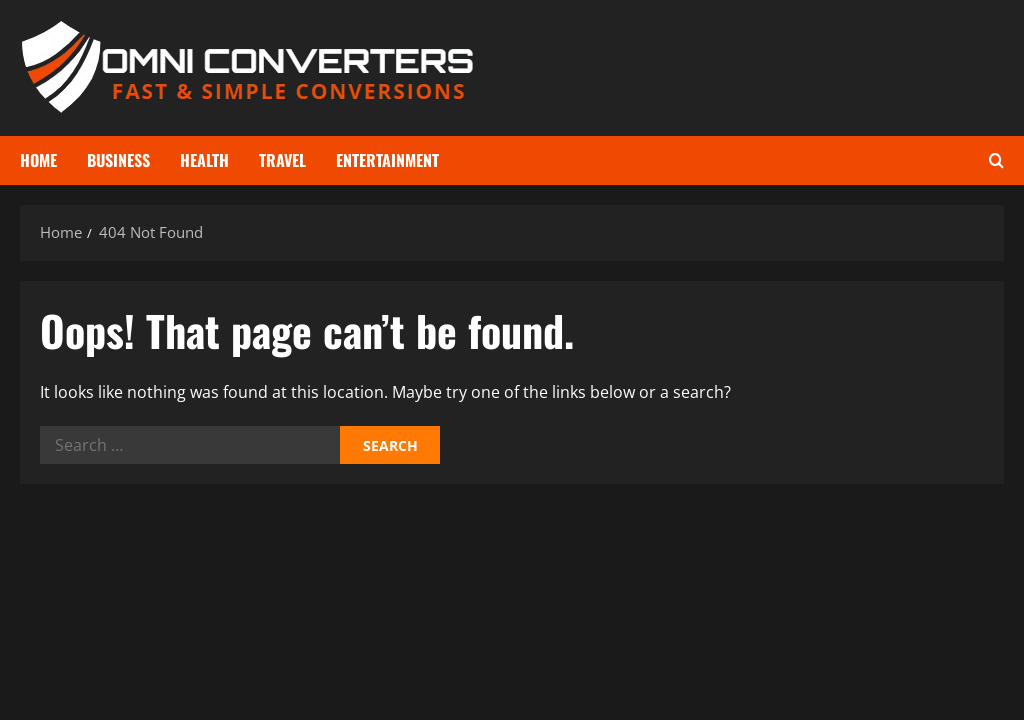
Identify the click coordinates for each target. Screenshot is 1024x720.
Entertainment (387, 160)
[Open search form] (996, 160)
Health (204, 160)
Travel (282, 160)
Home (38, 160)
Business (118, 160)
